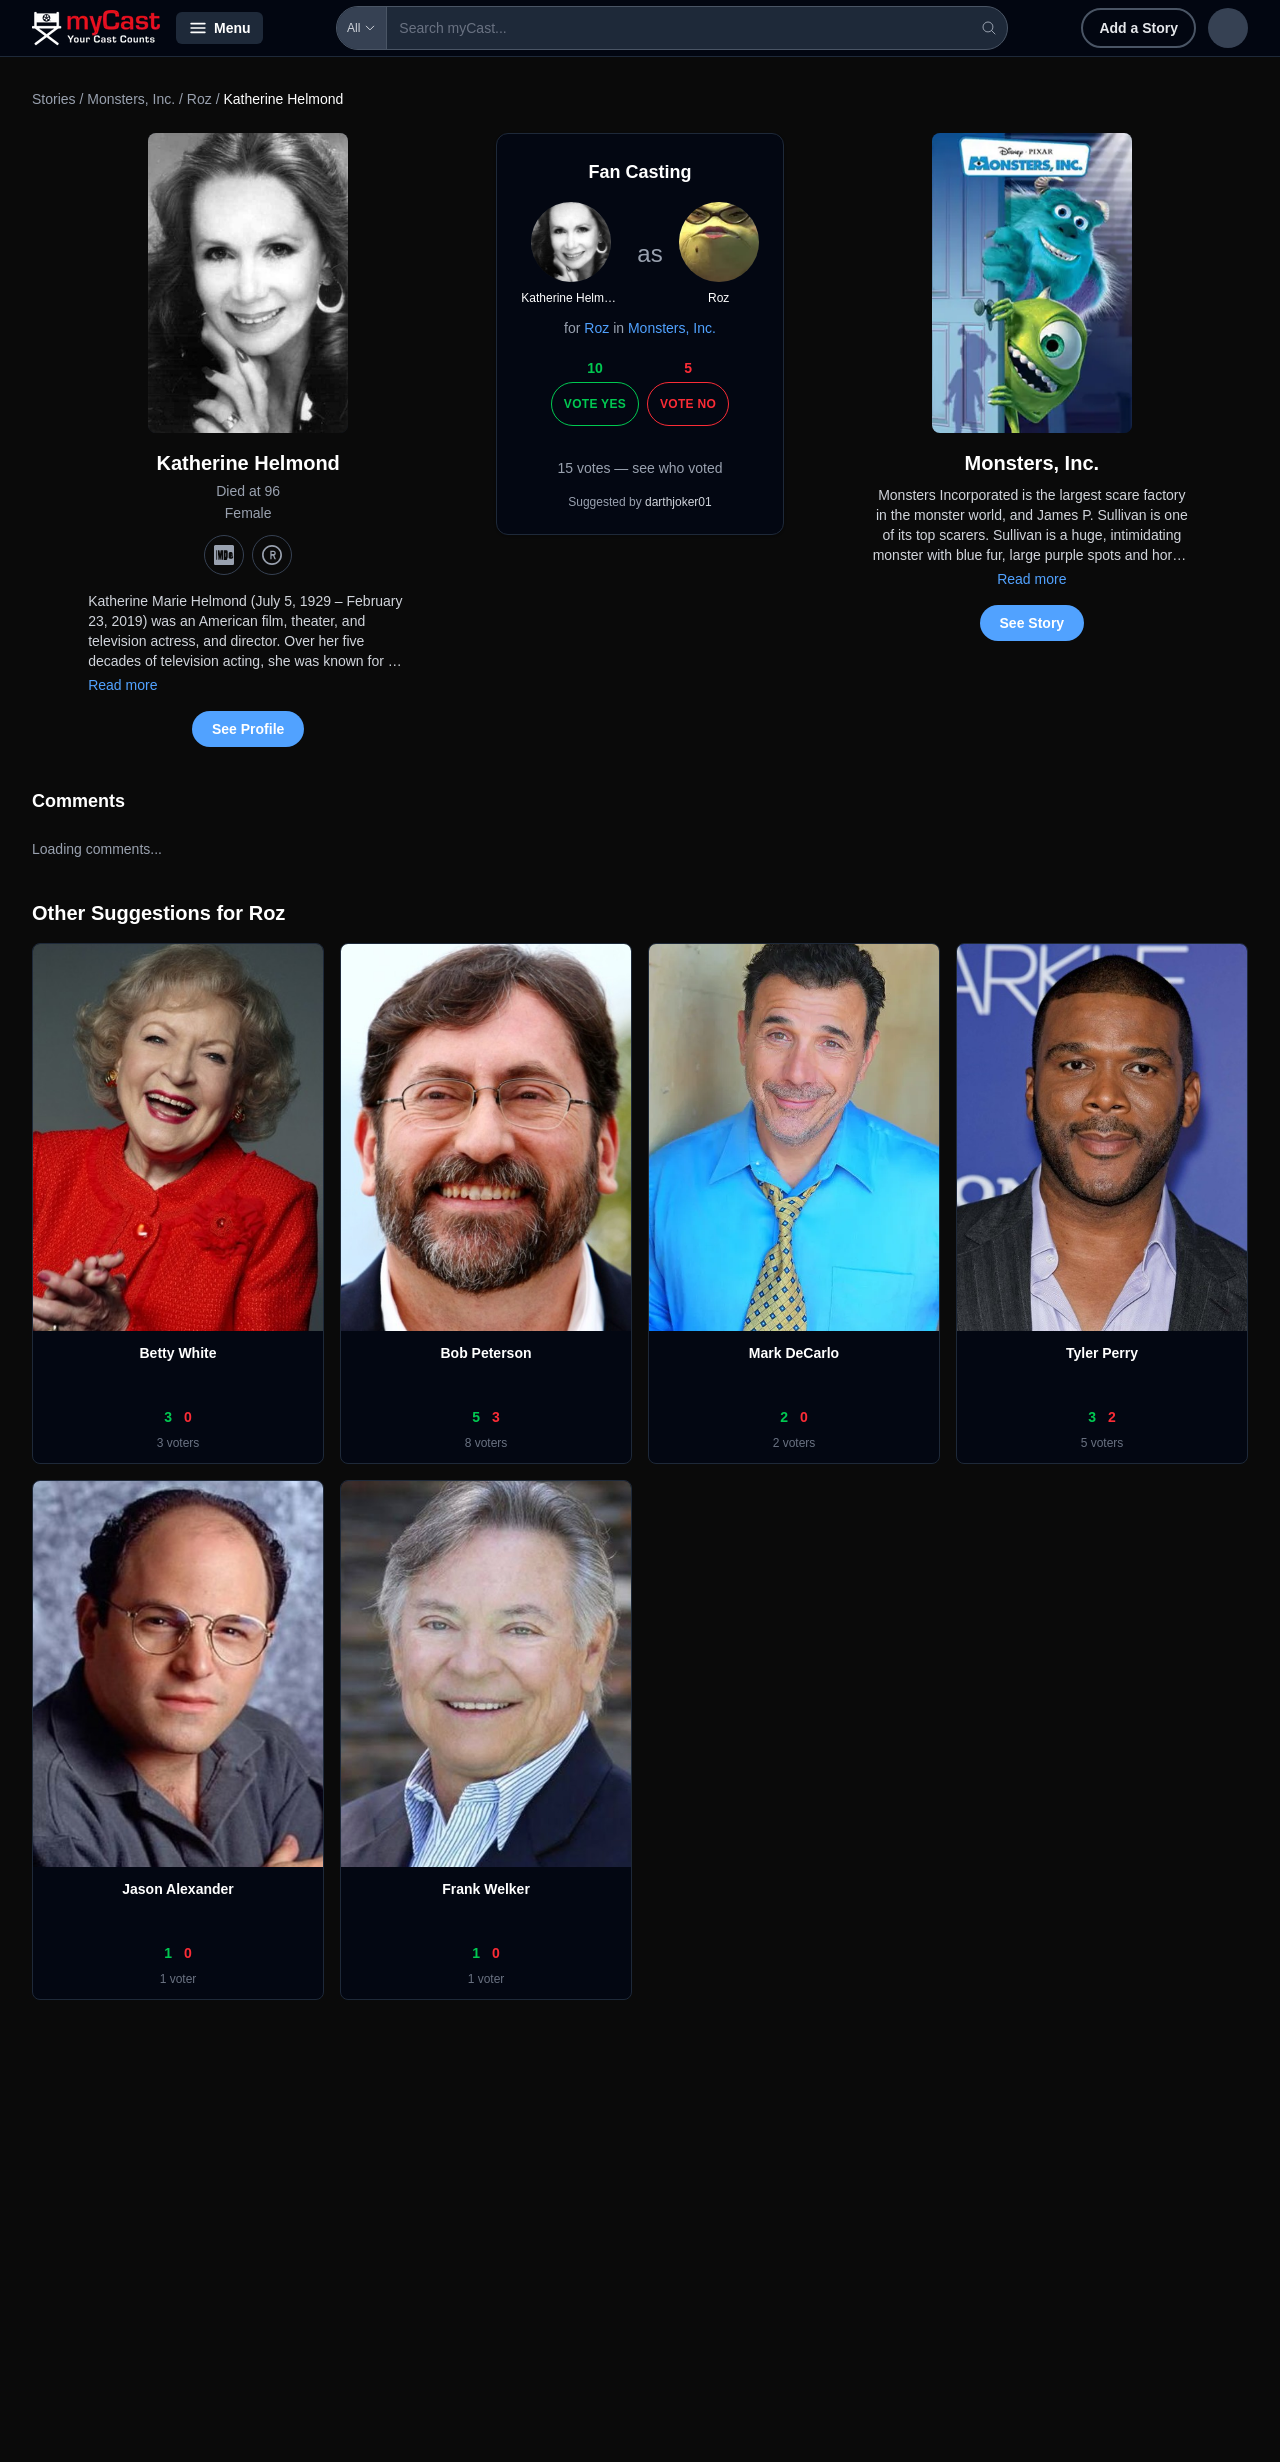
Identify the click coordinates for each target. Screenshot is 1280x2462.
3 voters (178, 1443)
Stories (54, 99)
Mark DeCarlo (794, 1353)
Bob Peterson (485, 1353)
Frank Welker (486, 1889)
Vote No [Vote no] (688, 404)
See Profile (248, 729)
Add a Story (1008, 28)
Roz (199, 99)
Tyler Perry (1102, 1353)
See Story (1032, 623)
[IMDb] (224, 555)
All (304, 28)
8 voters (486, 1443)
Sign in (1117, 28)
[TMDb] (272, 555)
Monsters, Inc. (131, 99)
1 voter (178, 1979)
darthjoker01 (678, 502)
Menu (219, 28)
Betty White (178, 1353)
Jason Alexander (178, 1889)
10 (595, 368)
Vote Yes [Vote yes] (595, 404)
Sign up (1206, 28)
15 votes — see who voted (639, 468)
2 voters (794, 1443)
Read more (122, 685)
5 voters (1102, 1443)
